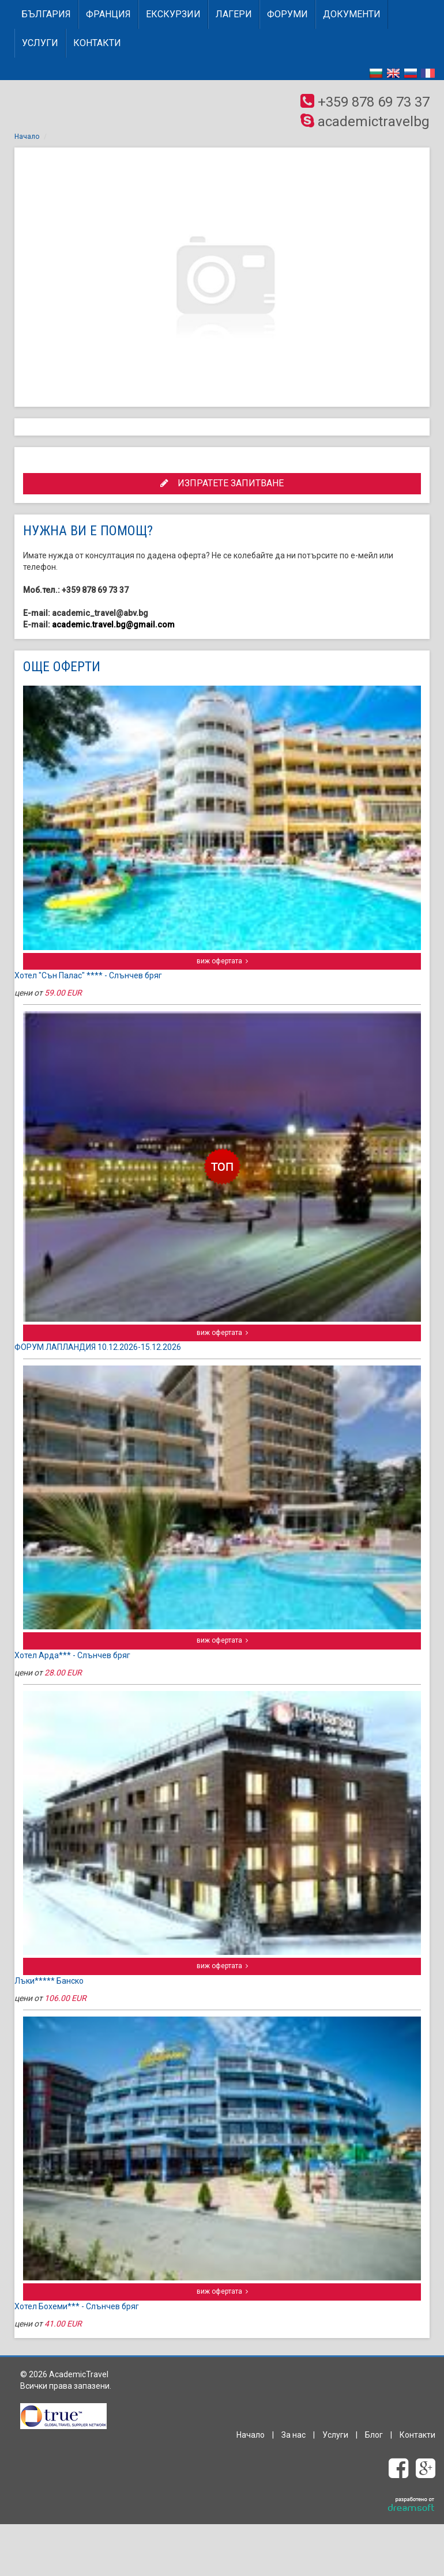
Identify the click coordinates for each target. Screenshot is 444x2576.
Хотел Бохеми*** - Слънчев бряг (76, 2306)
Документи (352, 14)
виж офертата (222, 961)
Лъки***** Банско (49, 1980)
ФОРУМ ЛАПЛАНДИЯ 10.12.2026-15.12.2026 (97, 1347)
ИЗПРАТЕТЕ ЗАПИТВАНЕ (222, 483)
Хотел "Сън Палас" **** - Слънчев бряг (88, 975)
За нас (293, 2434)
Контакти (97, 42)
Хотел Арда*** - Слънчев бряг (72, 1655)
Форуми (287, 14)
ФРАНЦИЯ (108, 14)
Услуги (40, 42)
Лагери (234, 14)
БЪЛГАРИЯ (46, 14)
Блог (374, 2434)
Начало (26, 137)
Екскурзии (173, 14)
